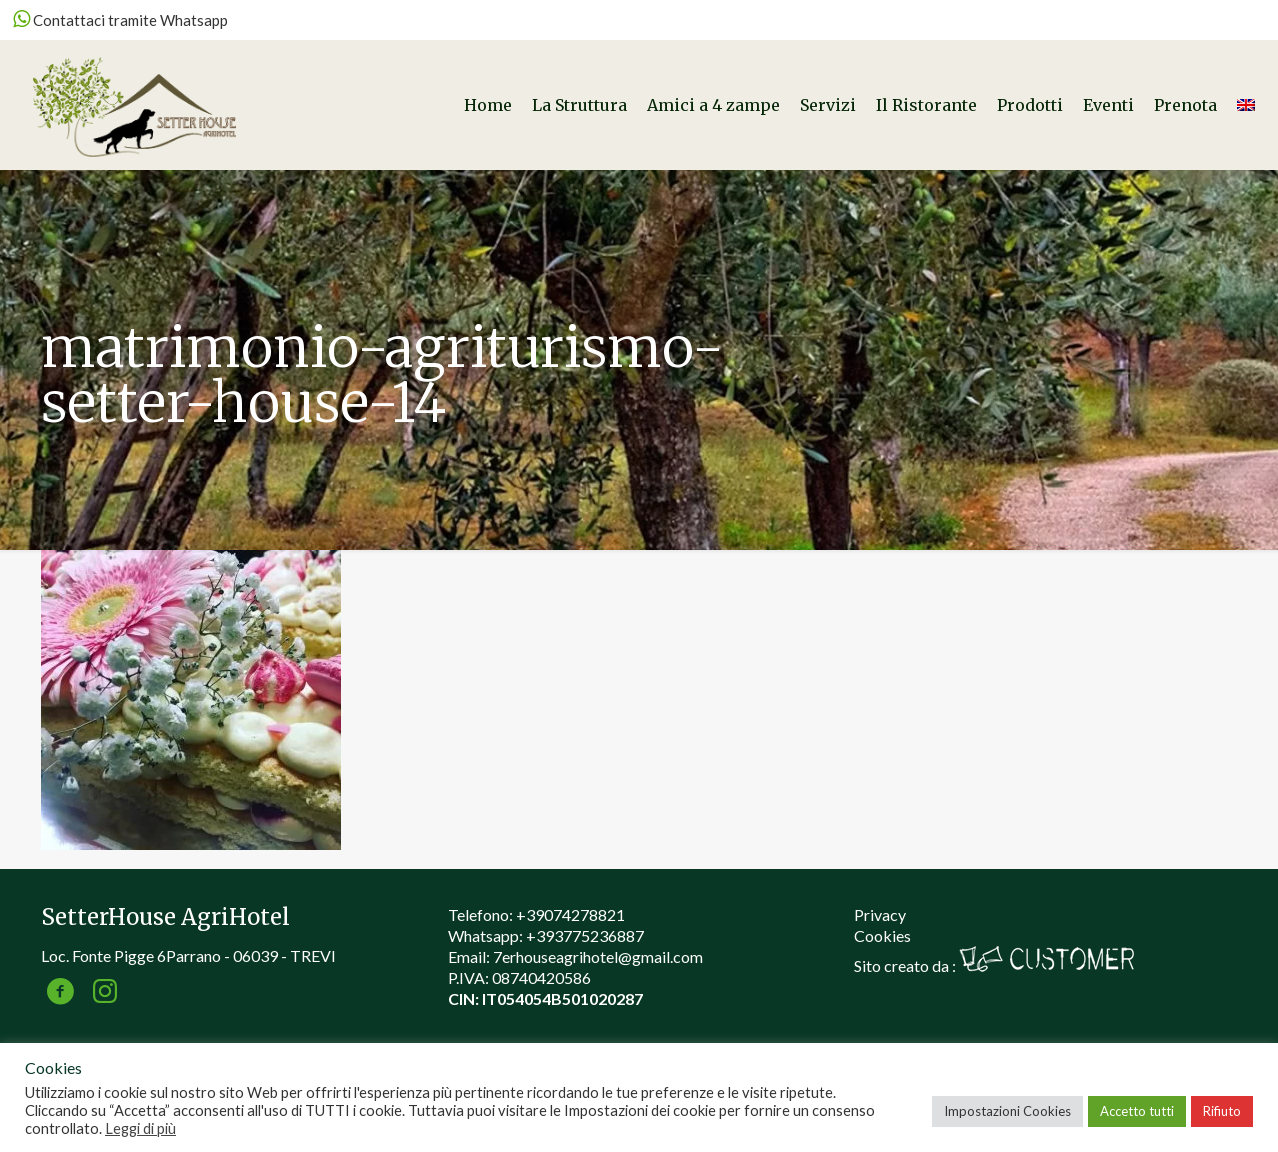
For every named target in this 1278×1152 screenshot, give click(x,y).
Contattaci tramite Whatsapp (120, 20)
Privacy (880, 914)
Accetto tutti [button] (1137, 1111)
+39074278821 (570, 914)
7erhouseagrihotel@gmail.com (598, 956)
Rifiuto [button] (1222, 1111)
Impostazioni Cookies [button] (1007, 1111)
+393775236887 (585, 935)
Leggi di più (140, 1128)
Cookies (882, 935)
